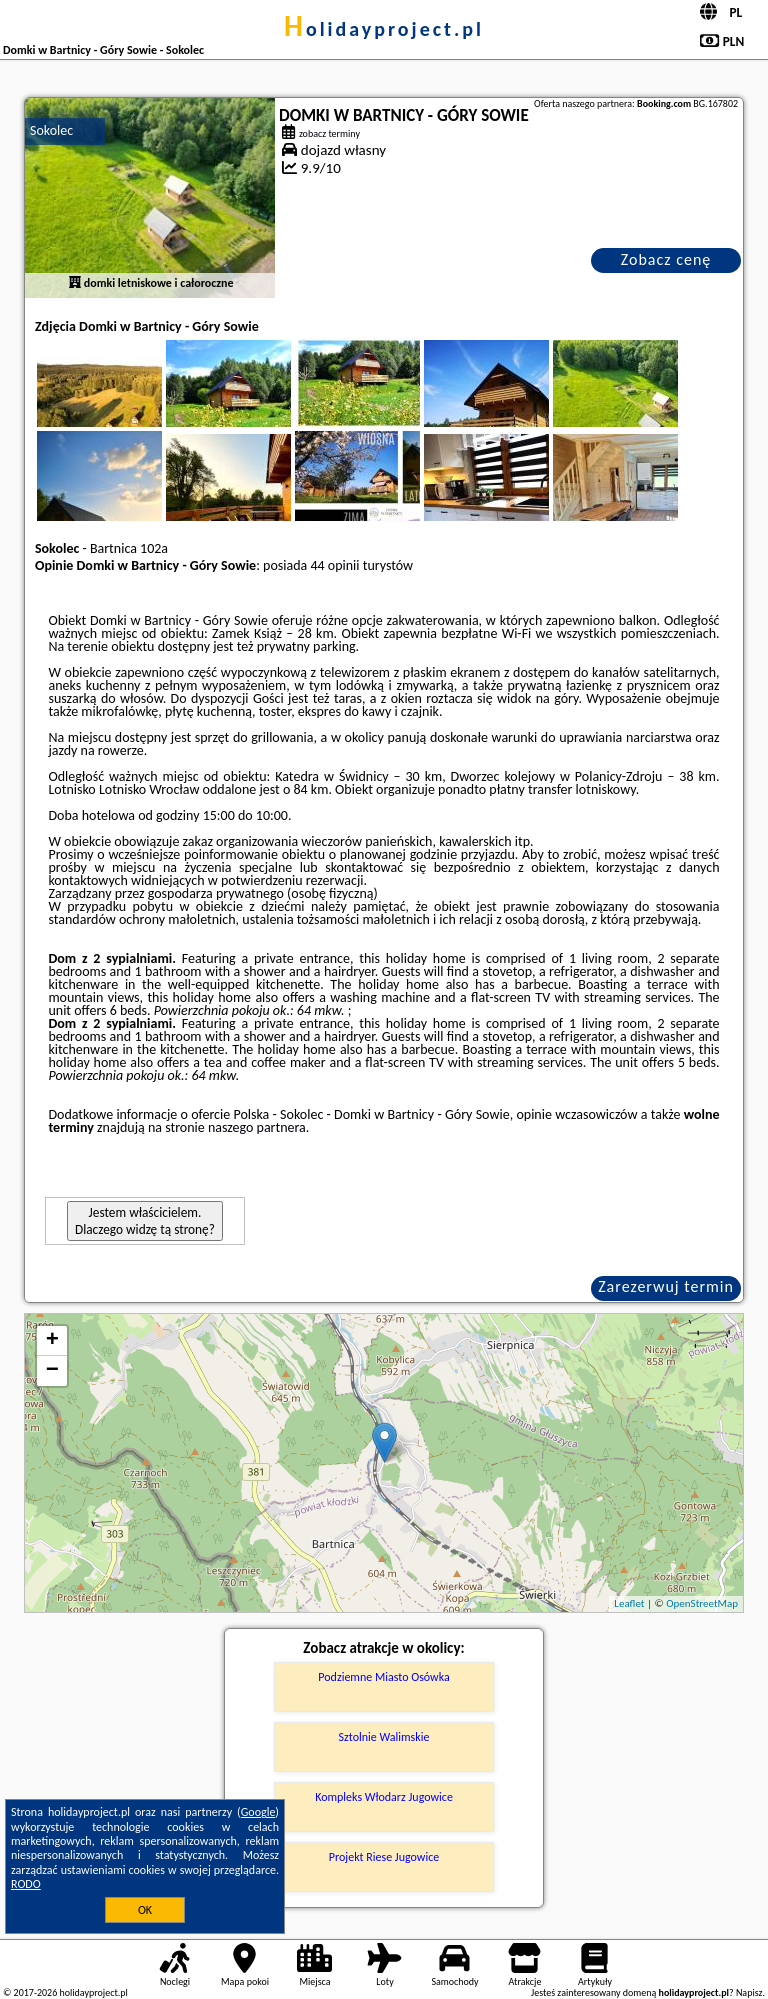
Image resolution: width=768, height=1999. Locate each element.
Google (258, 1812)
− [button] (52, 1371)
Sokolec (51, 130)
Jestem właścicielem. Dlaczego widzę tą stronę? (145, 1221)
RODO (26, 1884)
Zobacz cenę (666, 259)
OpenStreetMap (702, 1603)
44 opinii (334, 565)
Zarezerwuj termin (666, 1286)
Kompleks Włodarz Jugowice (384, 1797)
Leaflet (629, 1603)
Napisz (749, 1992)
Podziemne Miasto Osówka (383, 1677)
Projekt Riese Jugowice (384, 1857)
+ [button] (52, 1341)
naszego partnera (257, 1127)
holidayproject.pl (384, 29)
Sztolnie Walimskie (384, 1737)
